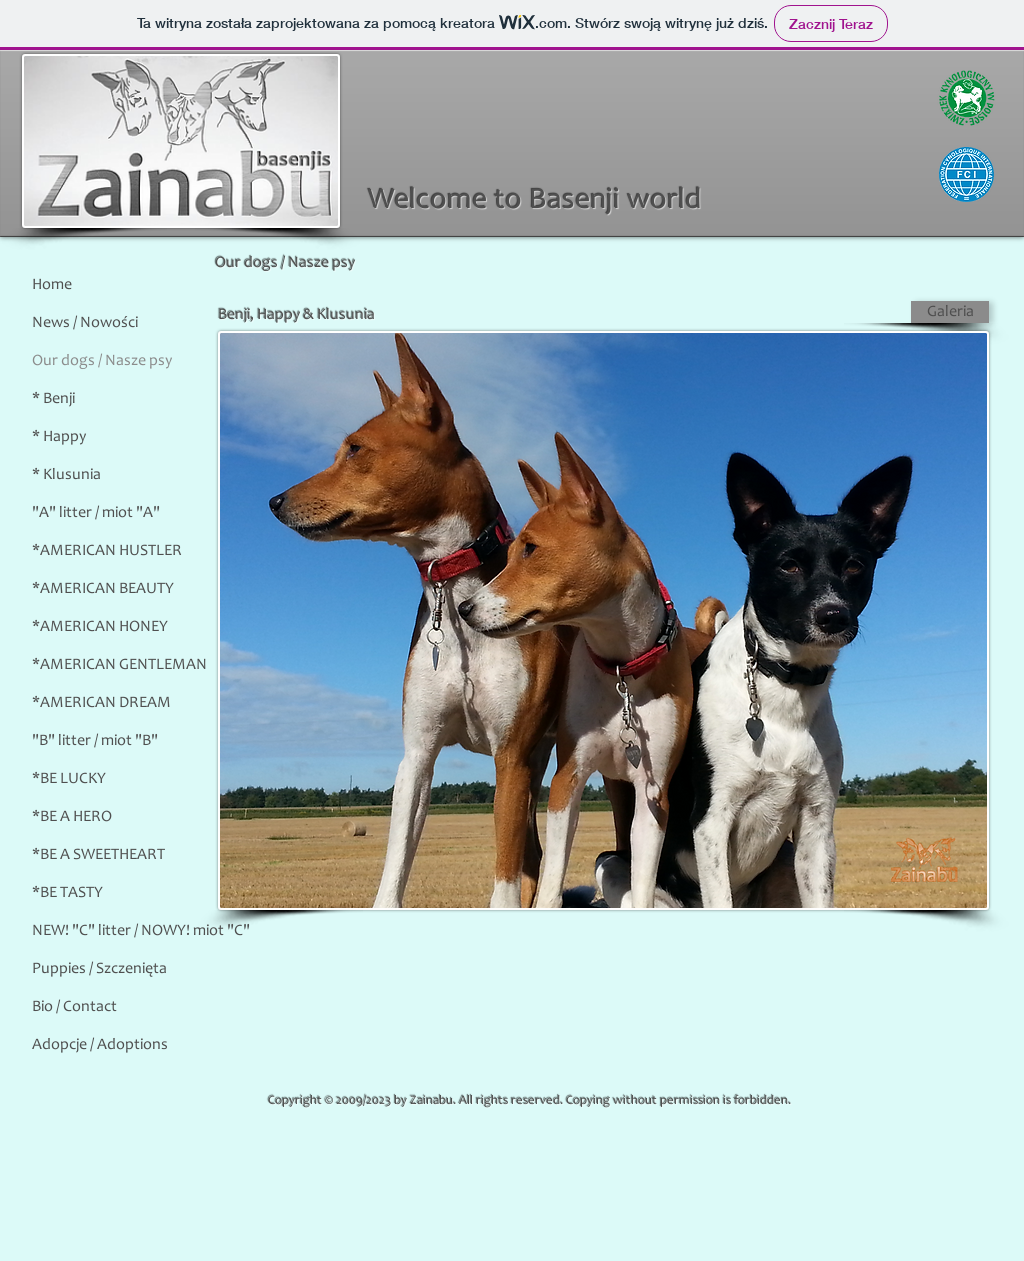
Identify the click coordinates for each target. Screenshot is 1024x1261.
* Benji (53, 399)
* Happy (59, 437)
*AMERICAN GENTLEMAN (119, 665)
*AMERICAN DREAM (101, 703)
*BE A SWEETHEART (98, 855)
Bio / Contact (74, 1007)
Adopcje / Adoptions (100, 1045)
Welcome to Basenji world (535, 201)
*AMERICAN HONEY (100, 627)
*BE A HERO (72, 817)
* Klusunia (66, 475)
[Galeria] (950, 312)
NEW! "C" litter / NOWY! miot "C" (141, 931)
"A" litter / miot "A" (96, 513)
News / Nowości (85, 323)
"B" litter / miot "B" (95, 741)
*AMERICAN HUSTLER (107, 551)
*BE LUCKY (69, 779)
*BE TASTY (67, 893)
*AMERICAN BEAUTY (103, 589)
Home (52, 285)
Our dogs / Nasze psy (102, 361)
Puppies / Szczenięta (99, 969)
